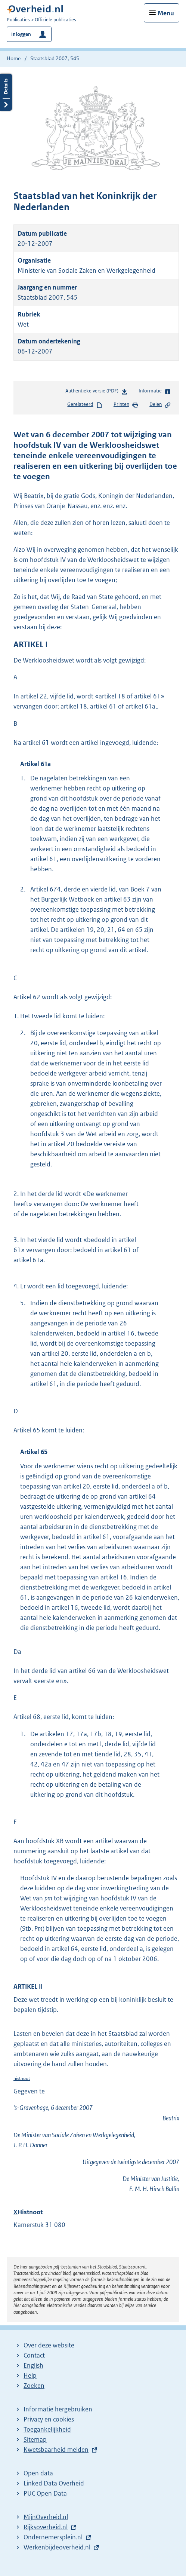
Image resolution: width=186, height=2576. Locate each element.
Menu (166, 13)
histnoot (21, 2078)
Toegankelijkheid (47, 2429)
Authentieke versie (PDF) (96, 392)
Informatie (155, 391)
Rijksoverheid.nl (46, 2527)
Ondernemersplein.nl (53, 2537)
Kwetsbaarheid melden (56, 2449)
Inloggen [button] (21, 34)
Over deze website (49, 2345)
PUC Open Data (45, 2493)
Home (14, 58)
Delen (160, 405)
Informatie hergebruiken (58, 2409)
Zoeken (34, 2385)
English (33, 2365)
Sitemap (35, 2439)
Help (30, 2375)
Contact (34, 2355)
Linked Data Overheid (54, 2483)
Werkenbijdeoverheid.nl (57, 2547)
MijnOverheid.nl (46, 2517)
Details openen (6, 92)
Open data (38, 2473)
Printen (126, 405)
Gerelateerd (84, 405)
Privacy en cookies (49, 2419)
